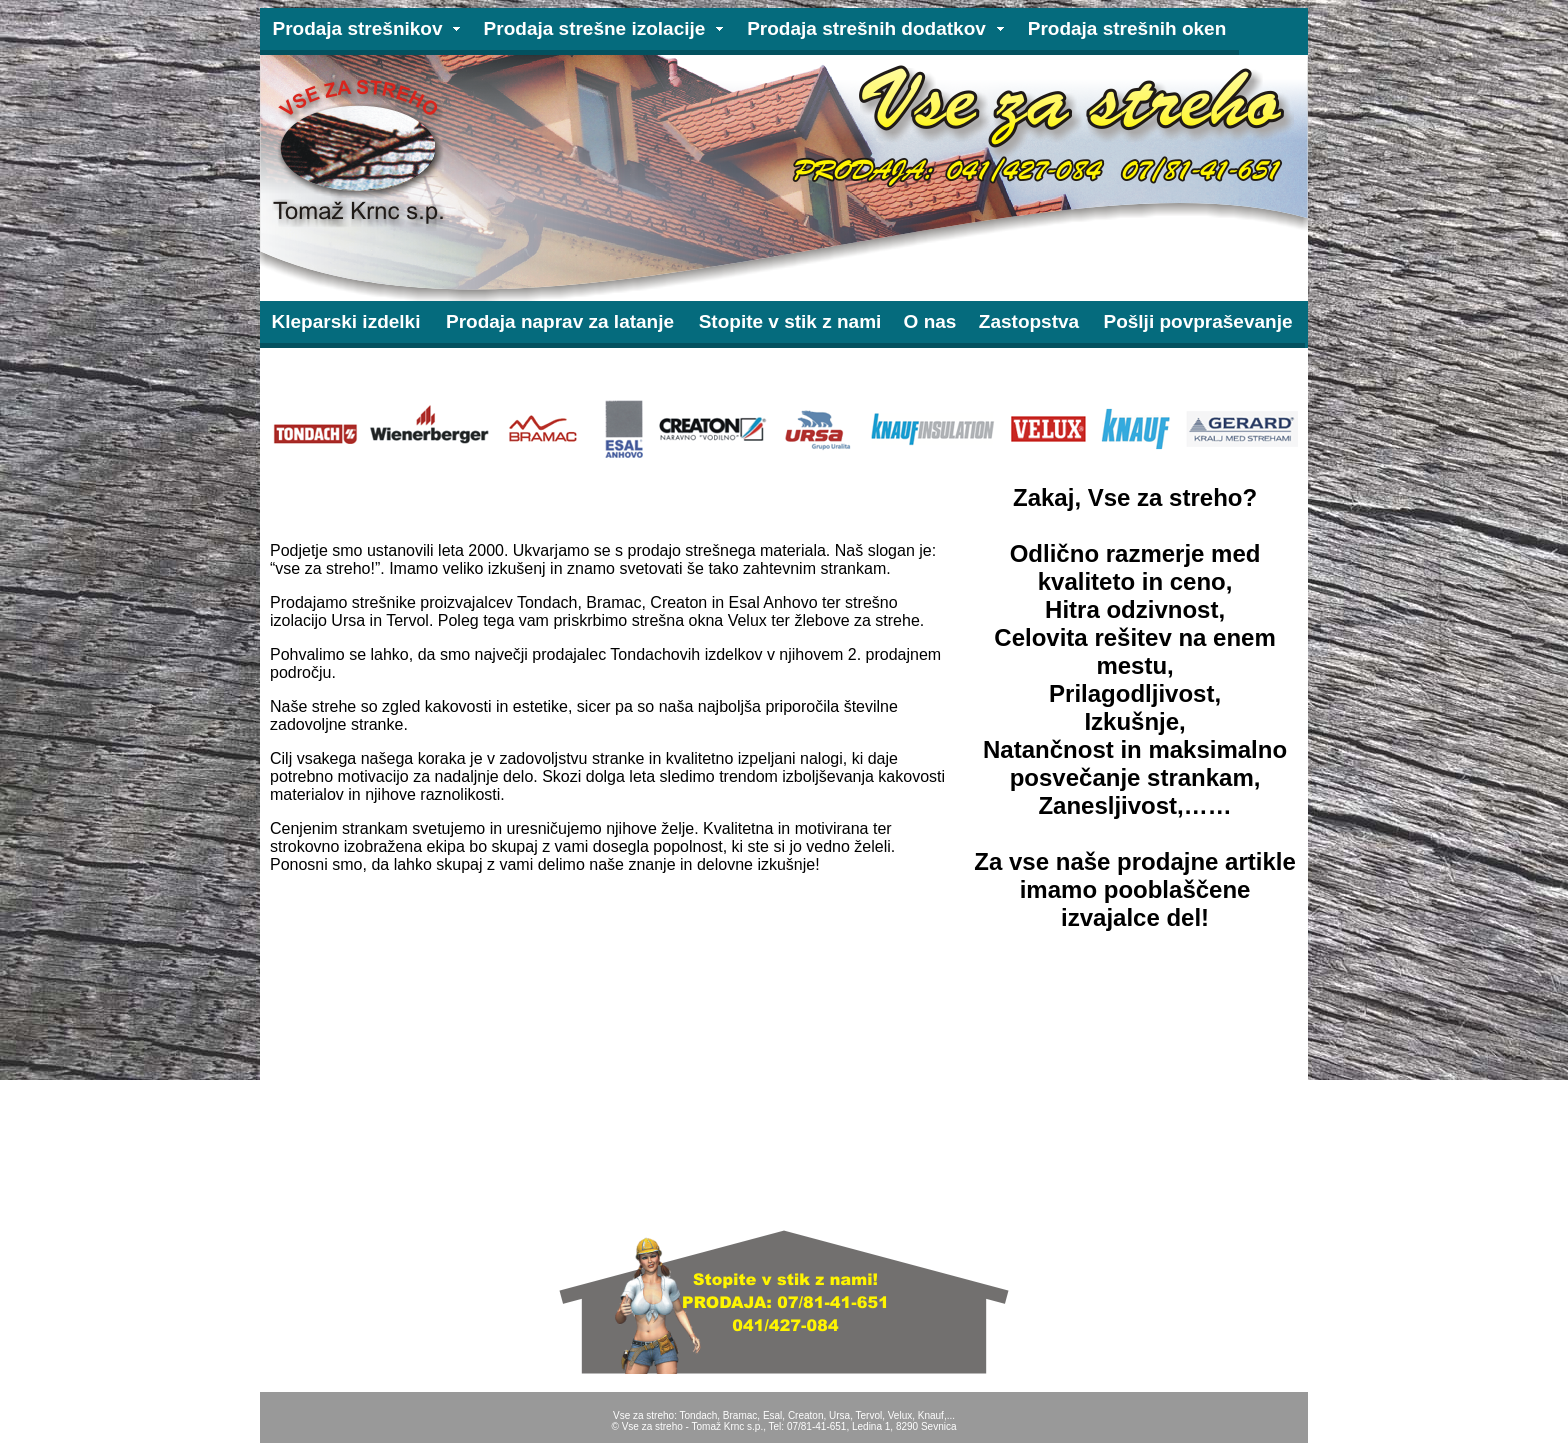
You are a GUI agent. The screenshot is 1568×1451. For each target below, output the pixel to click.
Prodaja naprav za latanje (560, 321)
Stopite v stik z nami (790, 321)
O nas (930, 321)
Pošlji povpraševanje (1197, 321)
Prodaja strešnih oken (1127, 28)
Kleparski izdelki (346, 321)
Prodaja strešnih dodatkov (866, 28)
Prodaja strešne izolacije (595, 28)
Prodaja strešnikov (357, 28)
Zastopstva (1029, 321)
